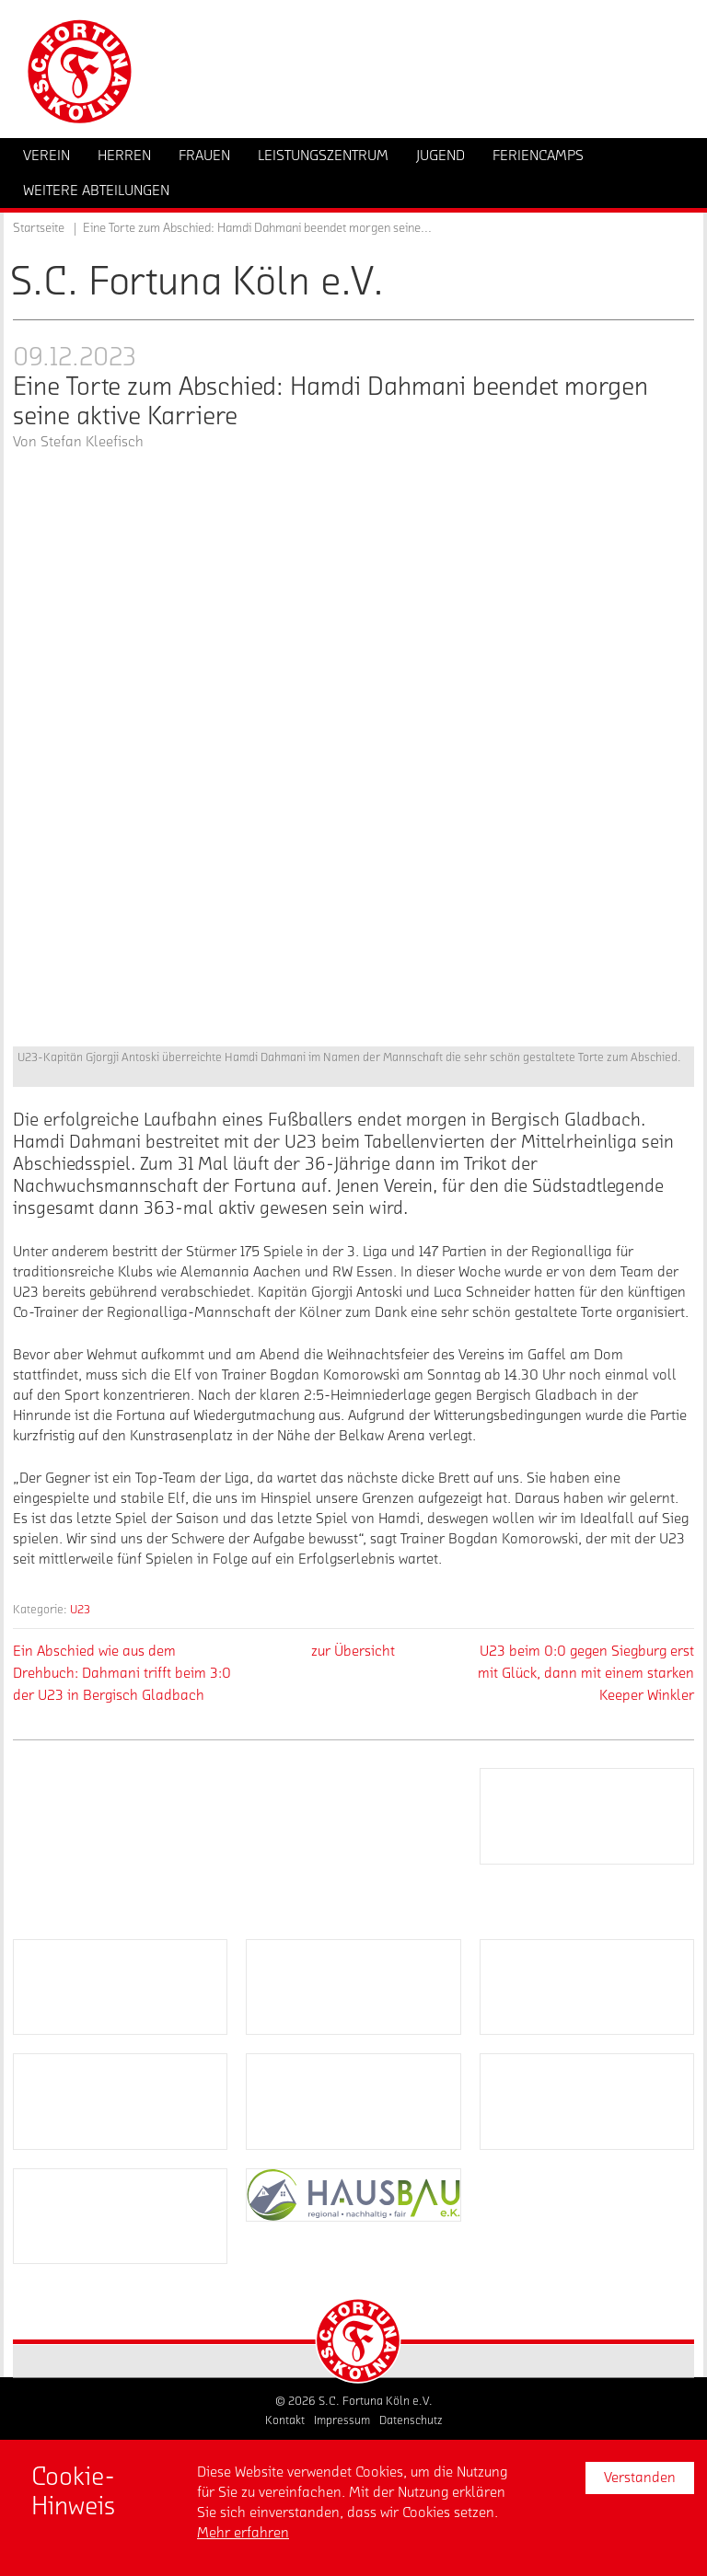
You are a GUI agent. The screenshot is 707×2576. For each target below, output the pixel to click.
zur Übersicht (353, 1651)
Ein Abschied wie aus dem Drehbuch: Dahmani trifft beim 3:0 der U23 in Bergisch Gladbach (122, 1673)
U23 (80, 1609)
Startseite (38, 228)
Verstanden (640, 2477)
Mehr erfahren (243, 2532)
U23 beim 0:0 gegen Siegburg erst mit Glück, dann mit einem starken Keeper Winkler (586, 1673)
